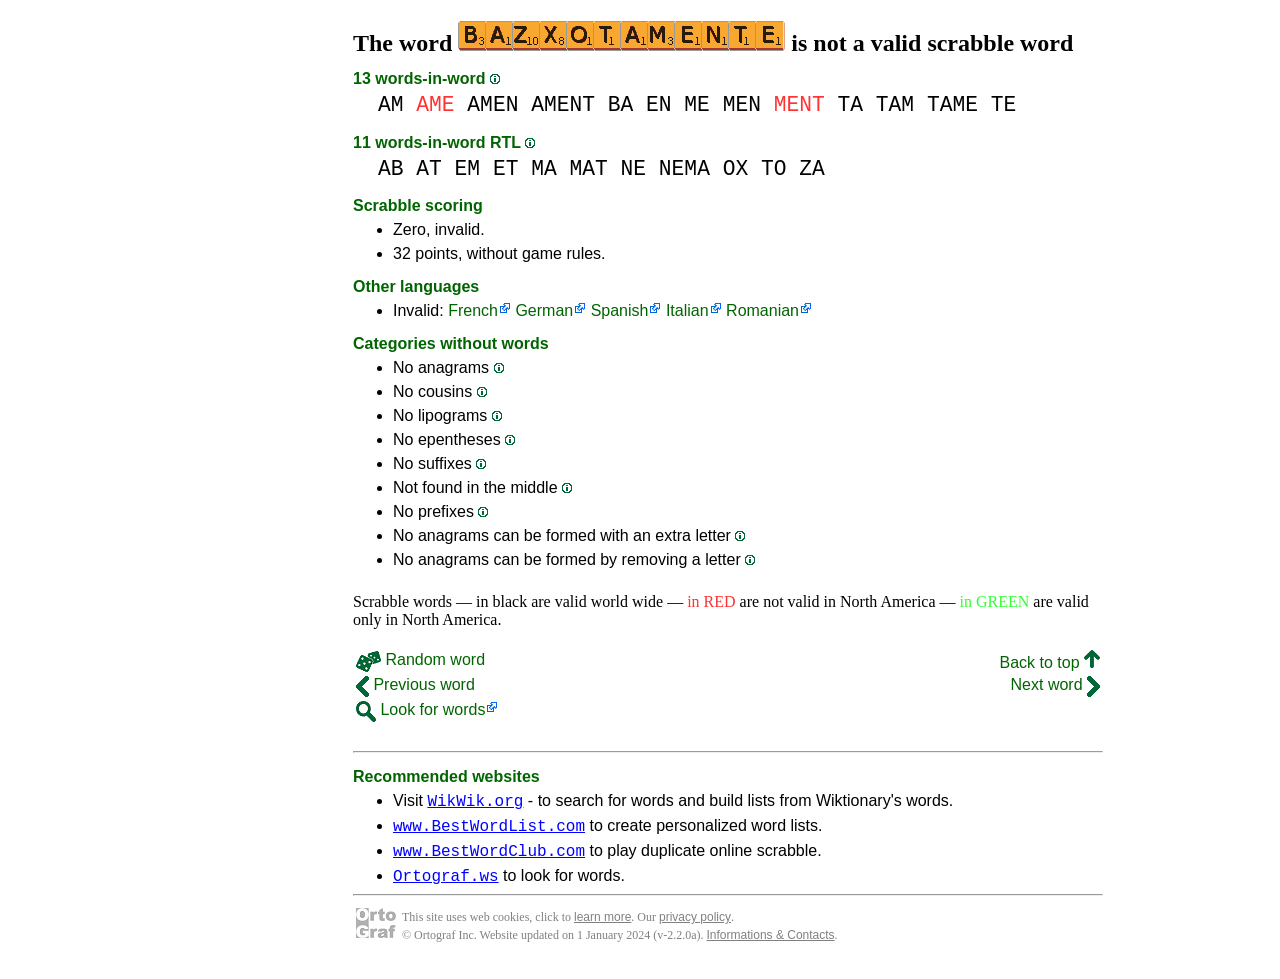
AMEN (492, 104)
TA (850, 104)
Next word (1055, 684)
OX (736, 168)
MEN (742, 104)
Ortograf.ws (446, 887)
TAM (895, 104)
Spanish (620, 310)
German (544, 310)
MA (544, 168)
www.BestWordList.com (489, 831)
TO (774, 168)
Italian (687, 310)
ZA (812, 168)
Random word (420, 659)
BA (621, 104)
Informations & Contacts (771, 947)
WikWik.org (475, 803)
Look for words (420, 709)
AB (391, 168)
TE (1004, 104)
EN (659, 104)
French (473, 310)
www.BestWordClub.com (489, 859)
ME (697, 104)
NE (634, 168)
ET (506, 168)
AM (391, 104)
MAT (588, 168)
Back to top (1050, 662)
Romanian (762, 310)
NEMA (684, 168)
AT (429, 168)
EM (468, 168)
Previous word (415, 684)
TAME (952, 104)
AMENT (563, 104)
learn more (602, 929)
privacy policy (695, 929)
